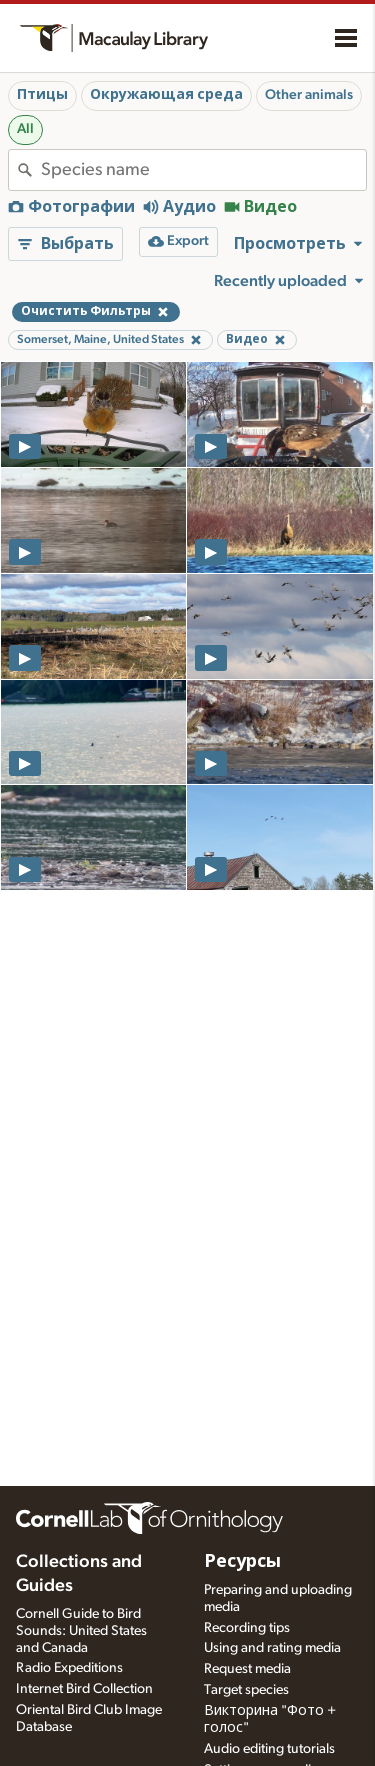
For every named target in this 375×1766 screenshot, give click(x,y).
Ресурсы (242, 1562)
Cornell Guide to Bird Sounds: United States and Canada (81, 1631)
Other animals (309, 95)
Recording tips (247, 1628)
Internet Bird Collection (84, 1689)
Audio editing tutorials (269, 1749)
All (25, 129)
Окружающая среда (166, 95)
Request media (247, 1669)
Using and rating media (272, 1648)
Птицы (42, 95)
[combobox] (203, 170)
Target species (246, 1690)
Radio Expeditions (69, 1668)
